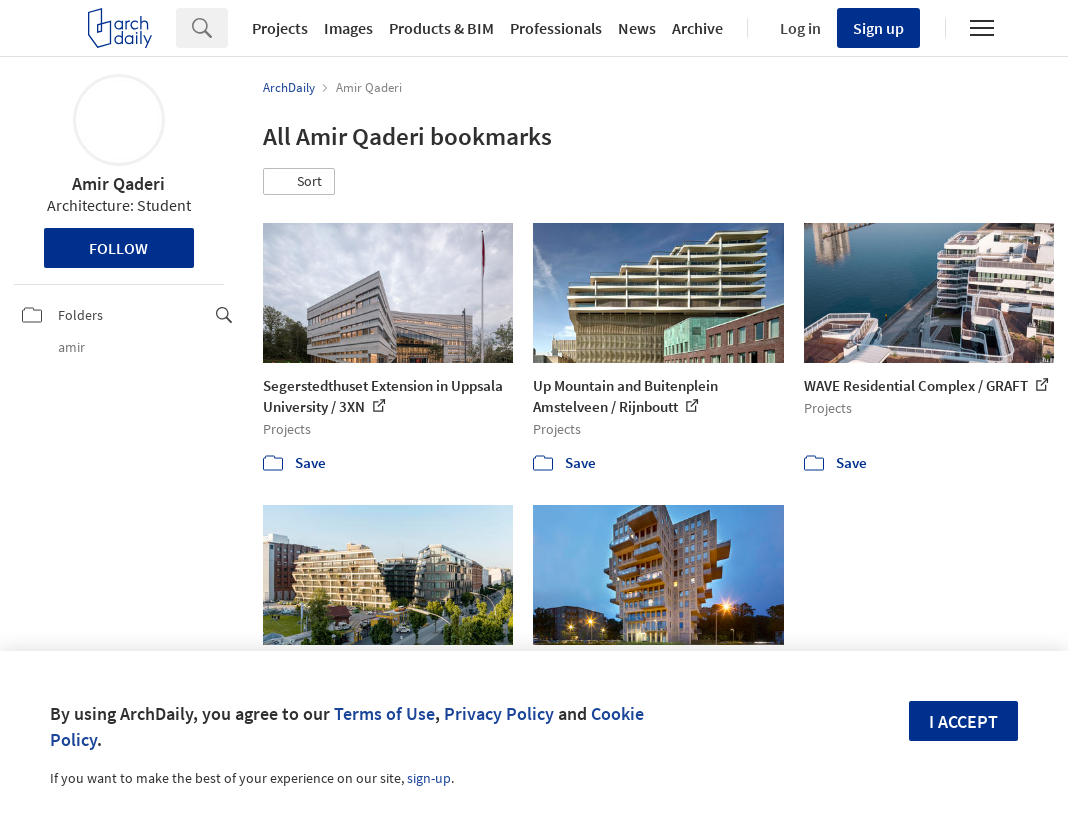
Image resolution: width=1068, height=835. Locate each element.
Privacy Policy (499, 713)
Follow (118, 248)
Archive (697, 28)
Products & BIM (441, 28)
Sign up (878, 28)
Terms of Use (384, 713)
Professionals (556, 28)
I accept (963, 721)
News (637, 28)
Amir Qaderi (118, 183)
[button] (299, 182)
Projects (280, 28)
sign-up (429, 778)
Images (348, 28)
